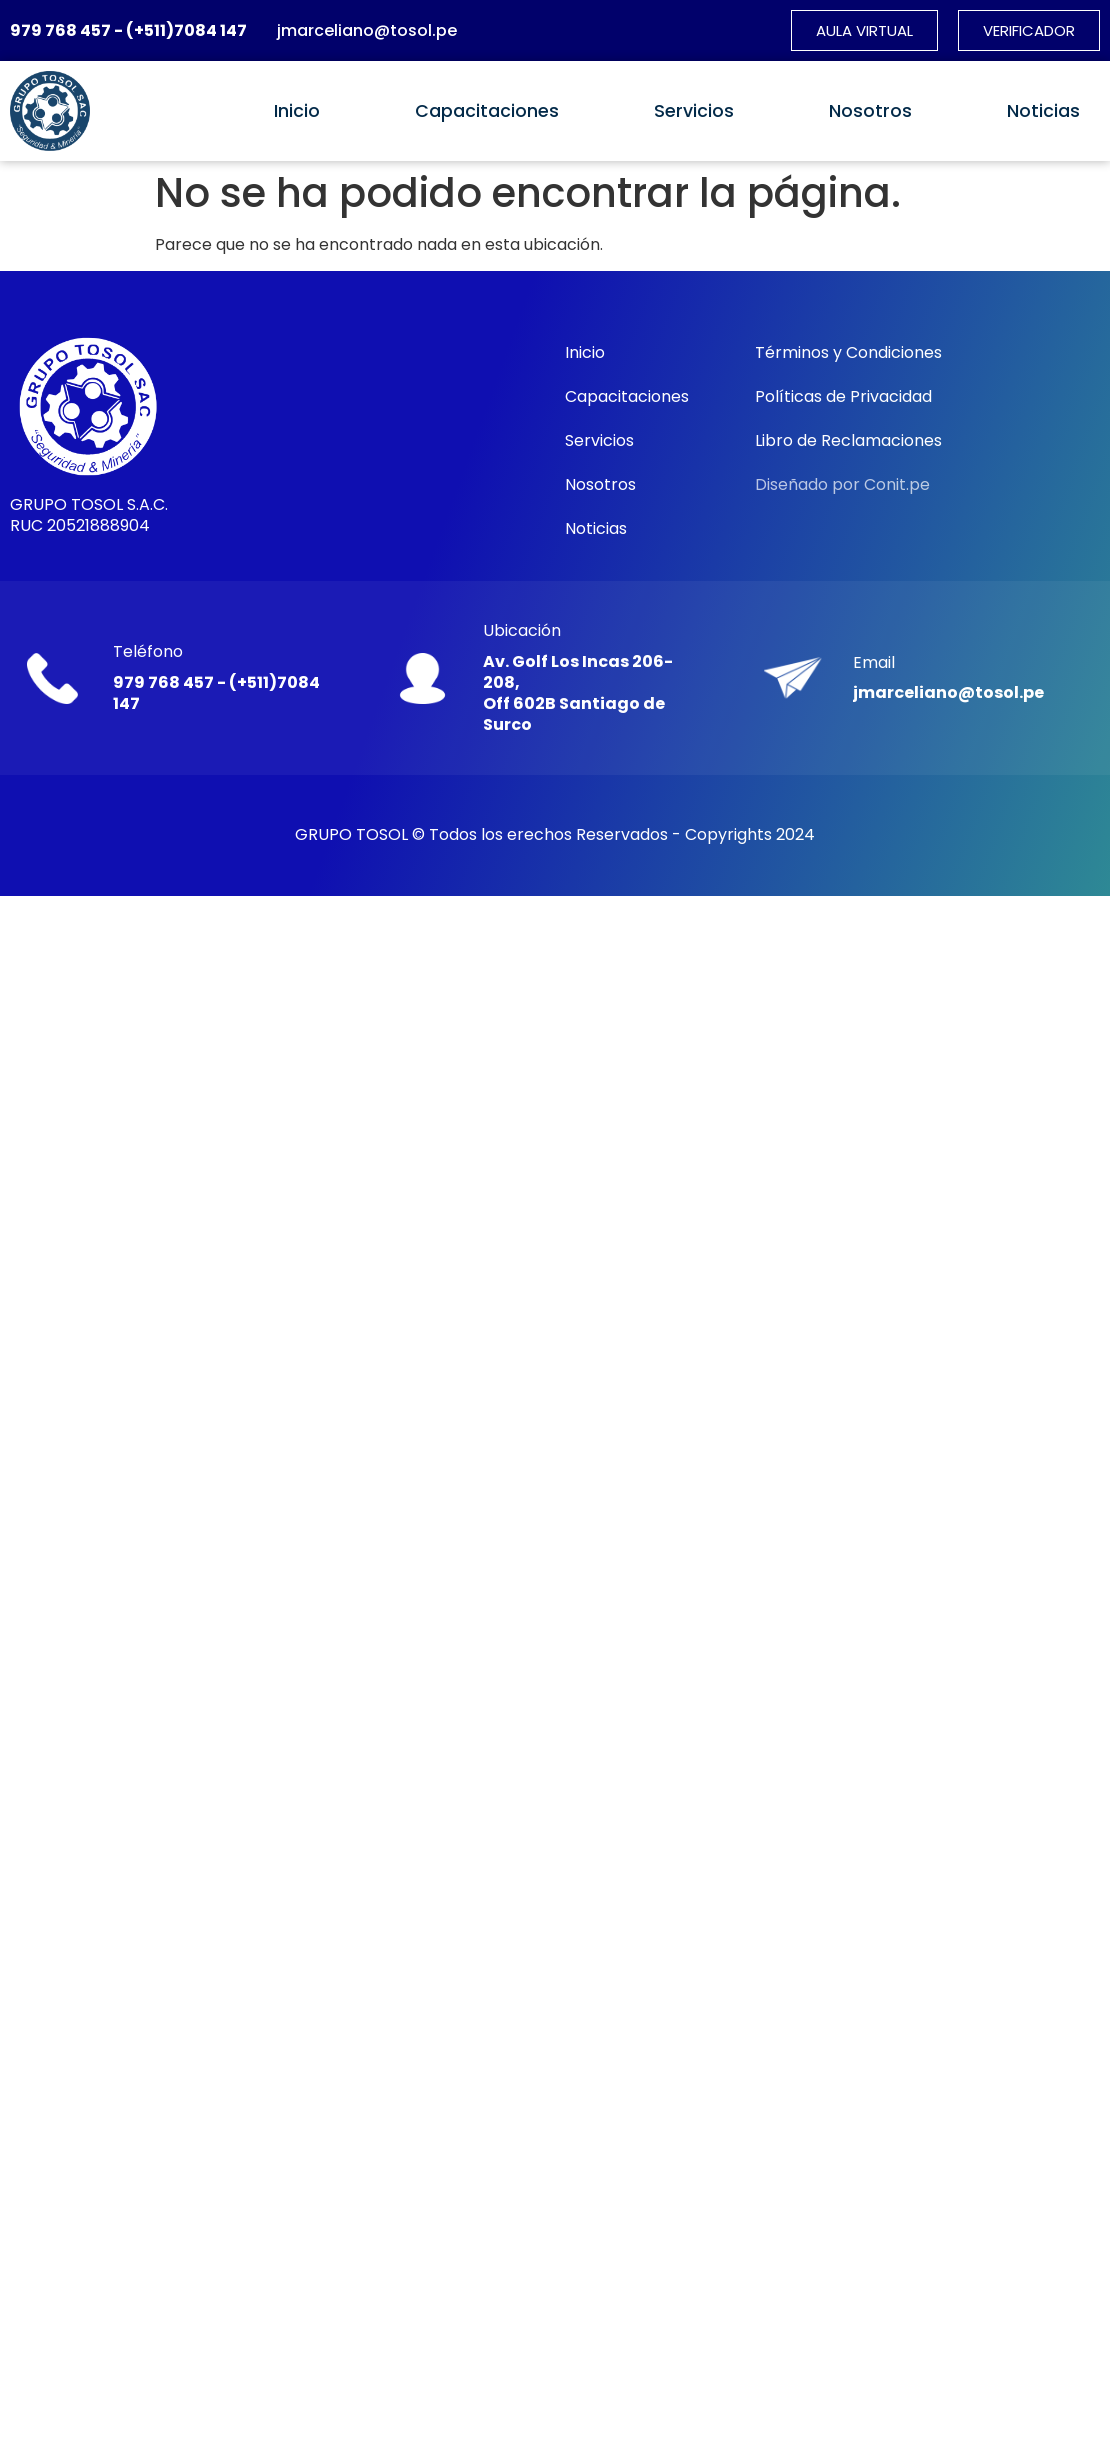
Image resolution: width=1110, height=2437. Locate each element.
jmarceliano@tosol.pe (367, 30)
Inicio (297, 111)
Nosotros (870, 111)
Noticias (1043, 111)
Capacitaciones (487, 111)
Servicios (694, 111)
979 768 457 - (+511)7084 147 (128, 30)
